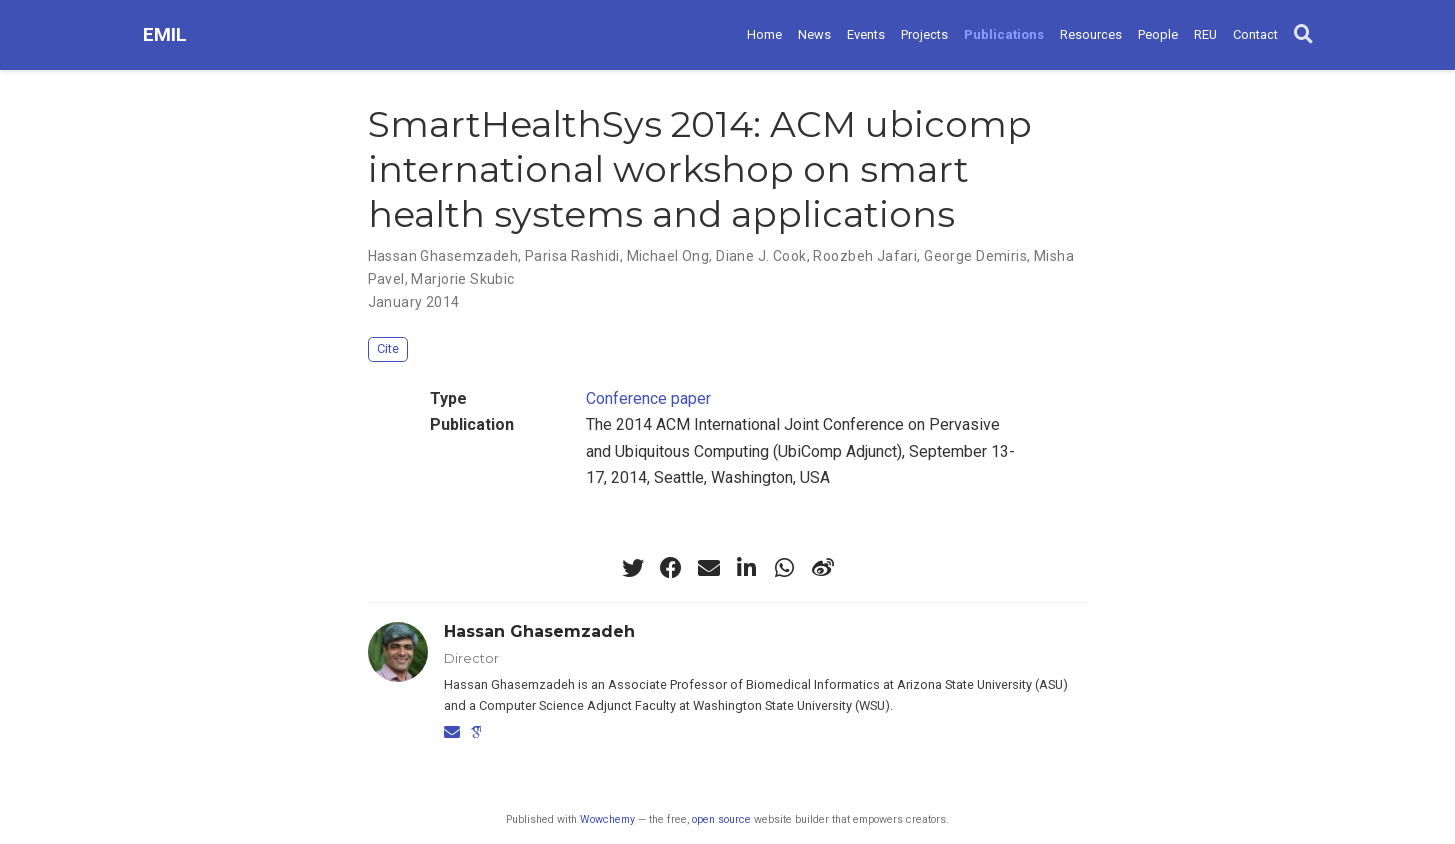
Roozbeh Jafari (865, 256)
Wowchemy (607, 819)
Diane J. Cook (761, 256)
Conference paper (648, 398)
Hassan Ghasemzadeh (443, 256)
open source (721, 819)
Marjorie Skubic (462, 279)
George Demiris (975, 256)
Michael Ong (668, 256)
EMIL (165, 34)
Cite (388, 348)
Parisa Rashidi (572, 256)
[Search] (1303, 35)
